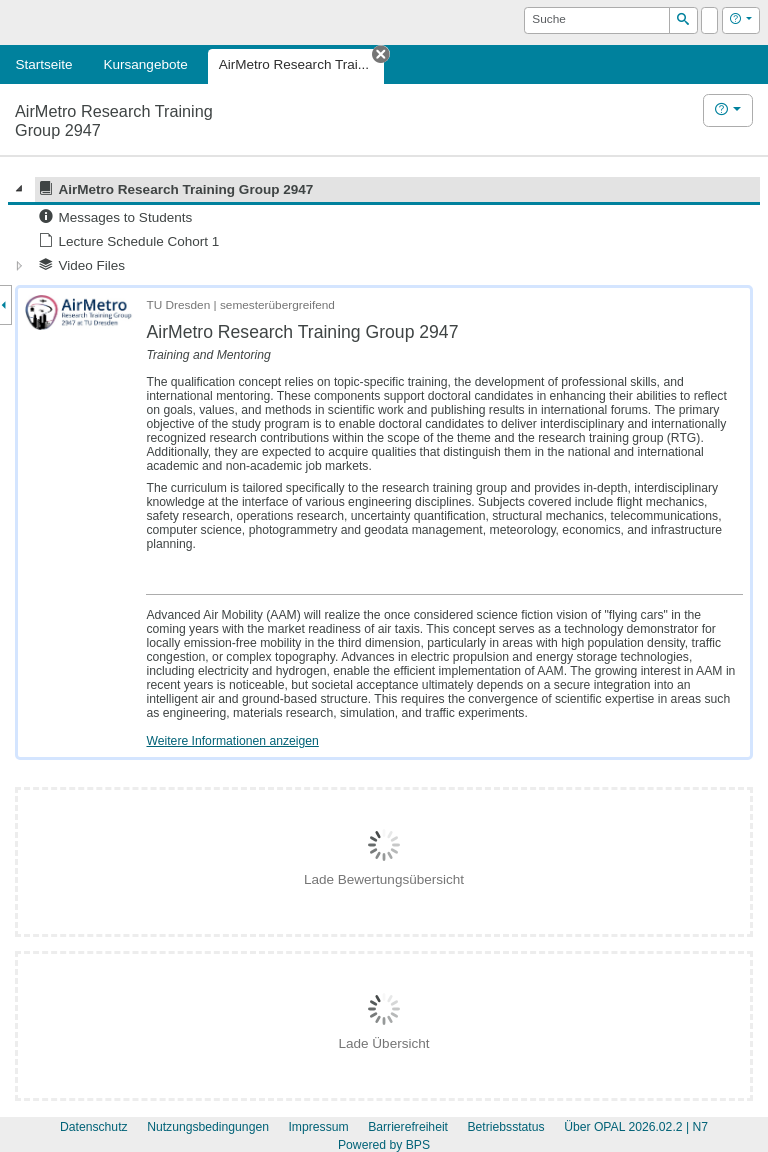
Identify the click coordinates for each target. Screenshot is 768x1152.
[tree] (384, 227)
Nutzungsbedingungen (208, 1127)
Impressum (318, 1127)
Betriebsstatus (505, 1127)
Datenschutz (94, 1127)
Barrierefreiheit (408, 1127)
